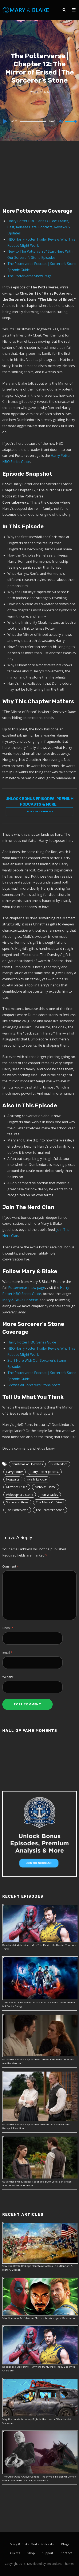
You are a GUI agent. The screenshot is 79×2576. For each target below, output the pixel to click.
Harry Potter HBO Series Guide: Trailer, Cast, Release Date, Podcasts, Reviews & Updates (38, 227)
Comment (10, 1566)
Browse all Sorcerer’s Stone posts (33, 1385)
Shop (31, 2553)
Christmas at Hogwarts (27, 1464)
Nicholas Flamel (45, 1487)
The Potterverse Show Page (29, 276)
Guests (15, 2553)
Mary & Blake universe (20, 1300)
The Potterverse (17, 1510)
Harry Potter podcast (44, 1472)
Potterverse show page (26, 1287)
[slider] (33, 121)
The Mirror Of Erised (50, 1502)
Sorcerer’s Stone (17, 1502)
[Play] (4, 121)
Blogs (65, 2544)
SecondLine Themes (60, 2564)
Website (8, 1677)
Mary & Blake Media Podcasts (32, 2544)
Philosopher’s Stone (19, 1495)
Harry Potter (14, 1472)
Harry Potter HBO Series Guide (31, 1342)
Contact (66, 2553)
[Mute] (61, 121)
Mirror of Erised (16, 1487)
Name (7, 1628)
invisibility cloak (37, 1479)
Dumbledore (58, 1464)
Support (48, 2553)
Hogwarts (12, 1479)
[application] (39, 121)
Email (7, 1653)
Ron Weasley (49, 1495)
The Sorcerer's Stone (50, 1510)
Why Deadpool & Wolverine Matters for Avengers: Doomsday (38, 2318)
